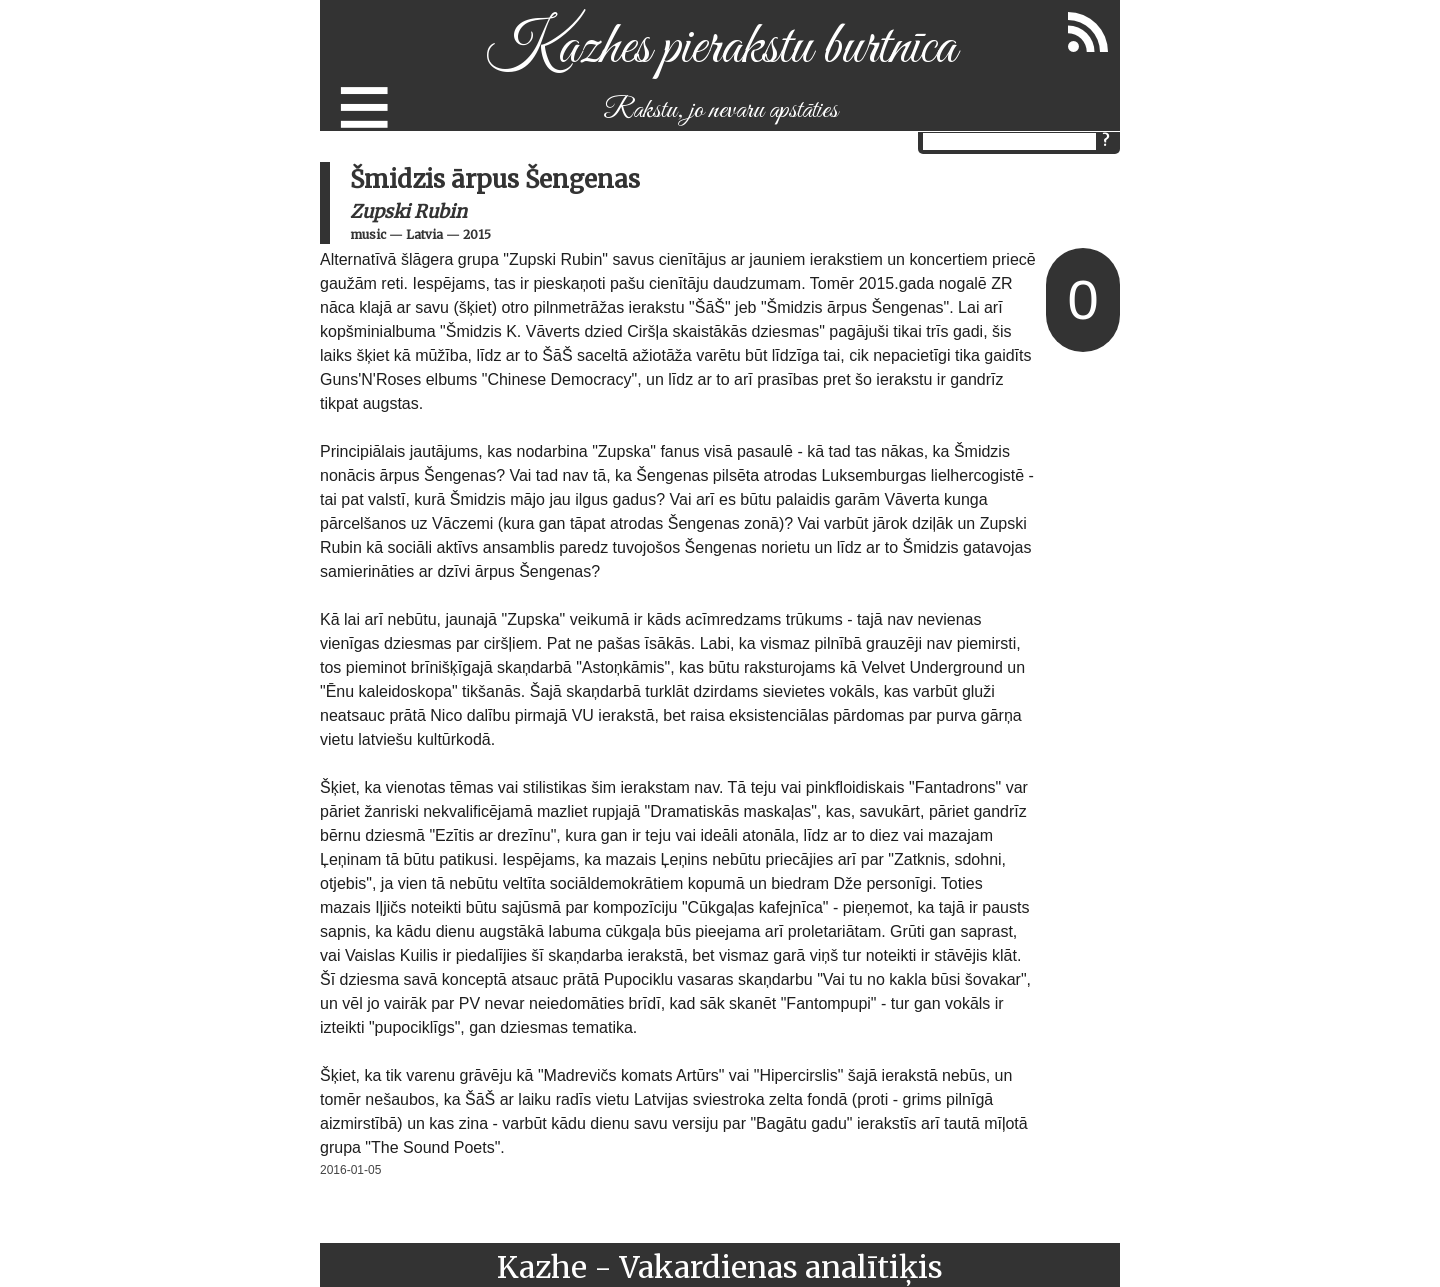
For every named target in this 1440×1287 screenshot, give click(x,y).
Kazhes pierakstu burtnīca (720, 48)
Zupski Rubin (408, 211)
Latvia (424, 234)
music (368, 234)
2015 (477, 234)
